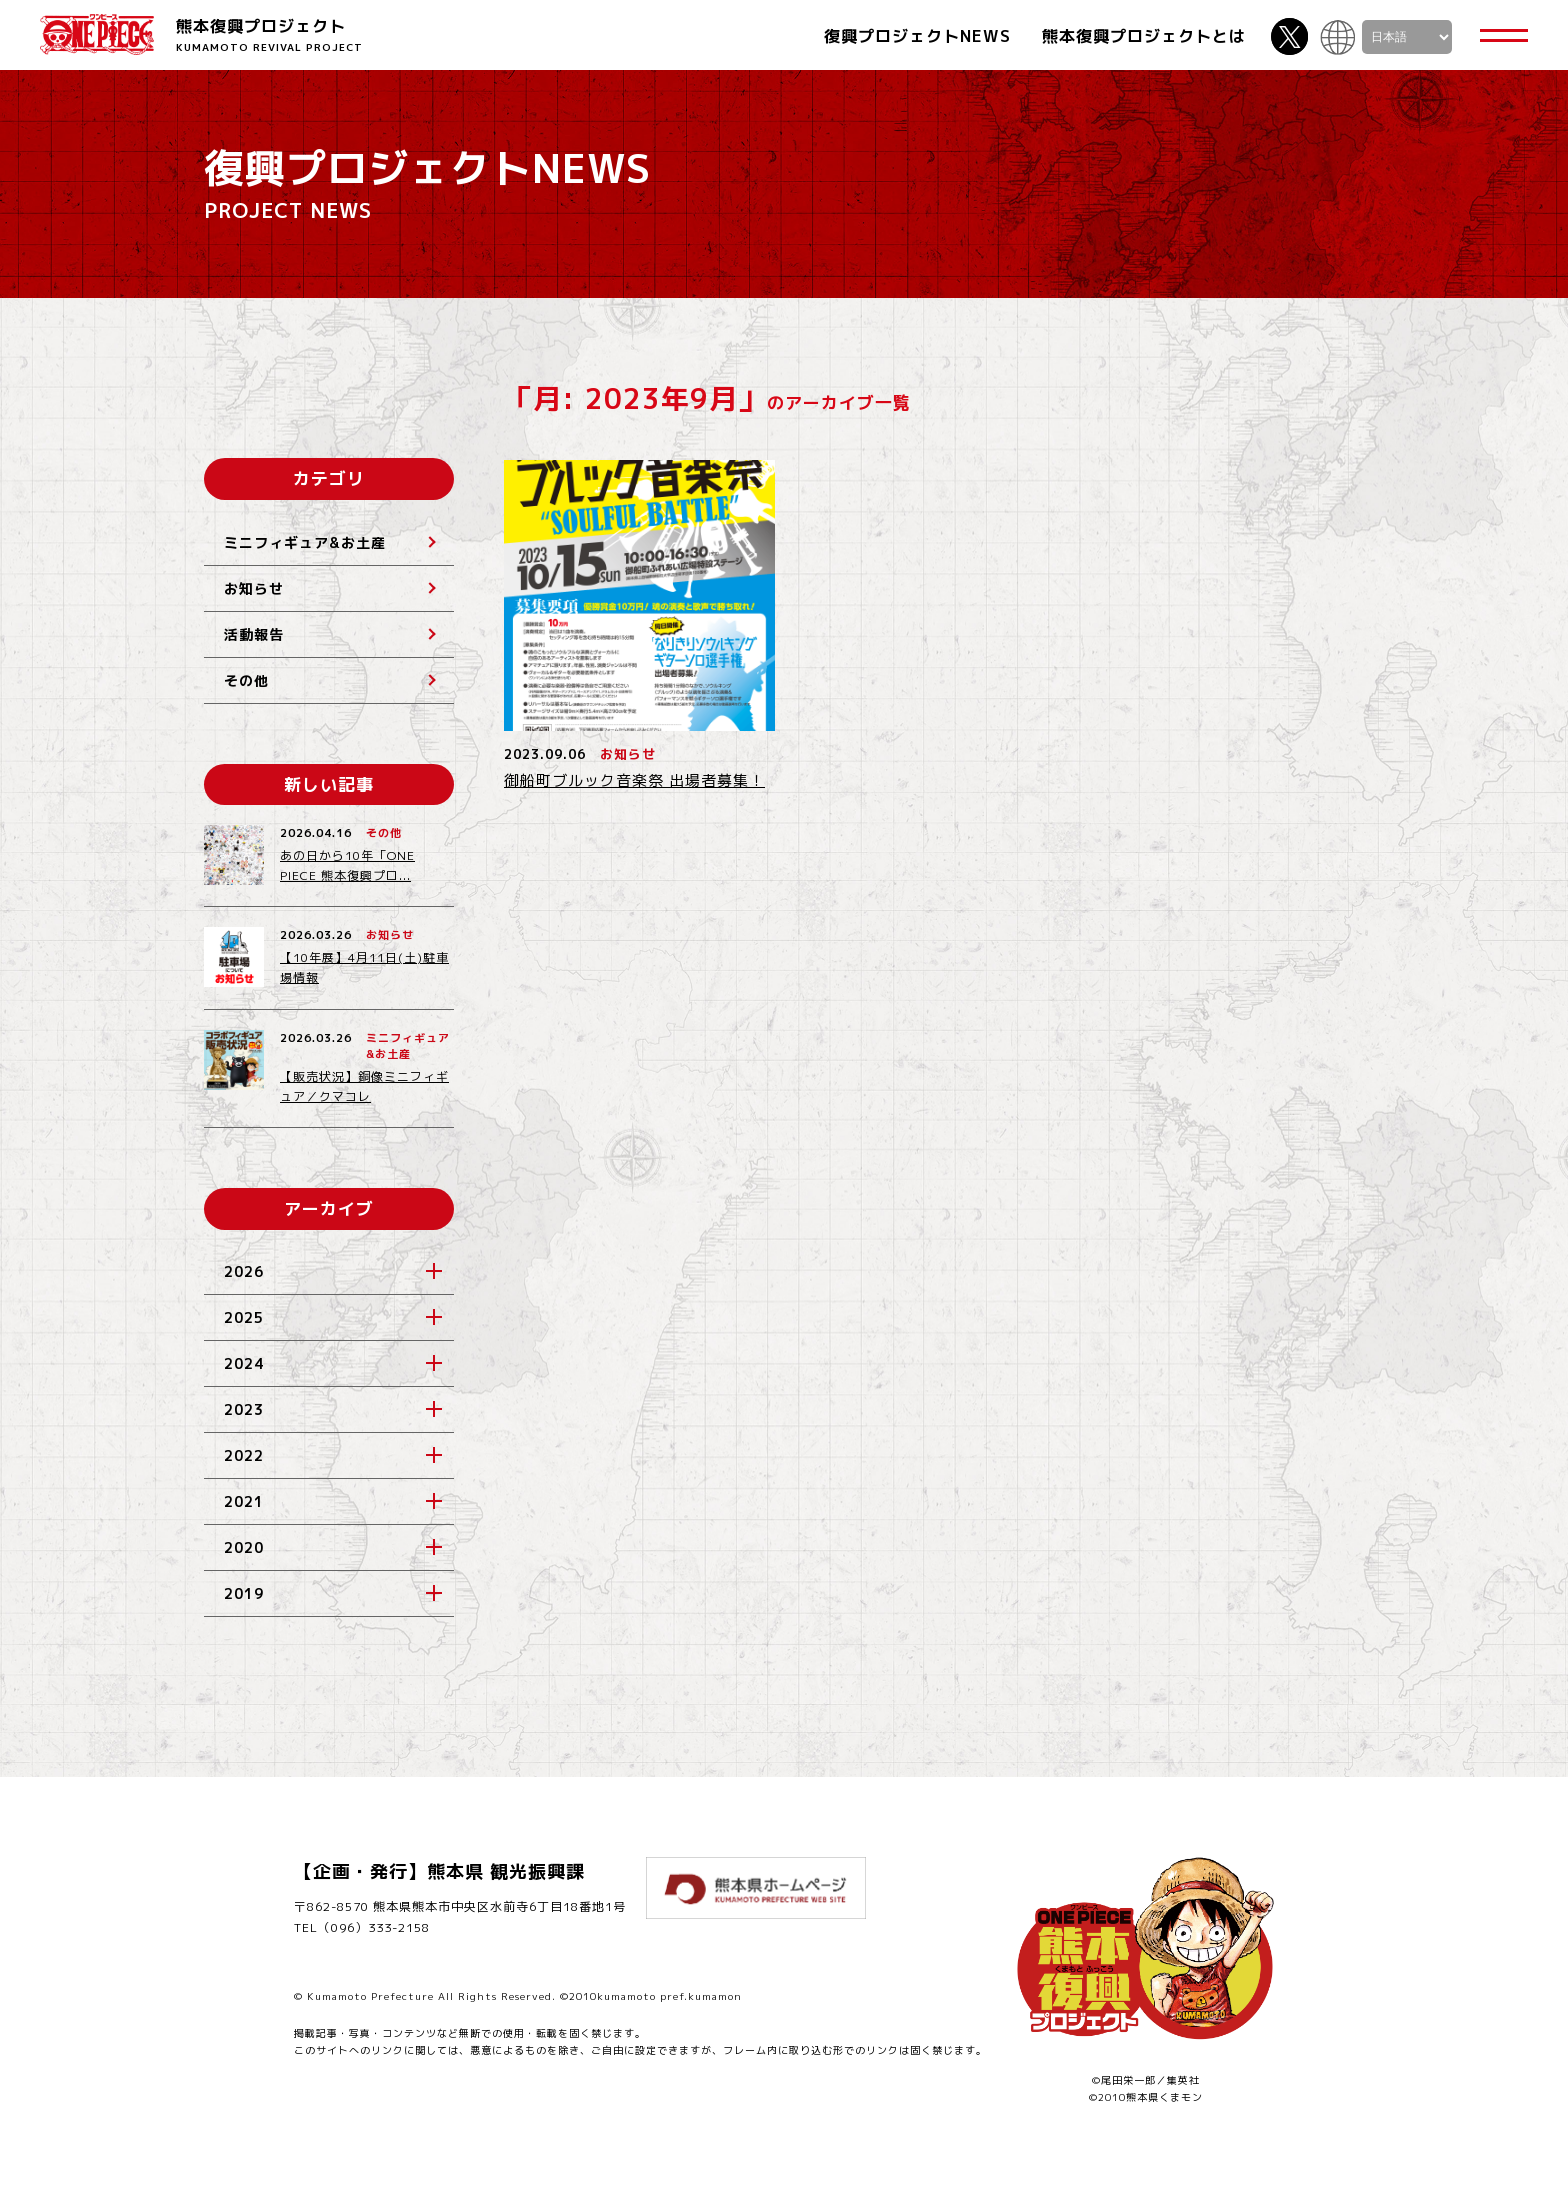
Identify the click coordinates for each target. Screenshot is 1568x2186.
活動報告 (254, 634)
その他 (246, 680)
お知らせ (254, 588)
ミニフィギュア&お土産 (305, 542)
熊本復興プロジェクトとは (1144, 36)
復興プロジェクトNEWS (917, 36)
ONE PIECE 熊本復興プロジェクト (97, 34)
